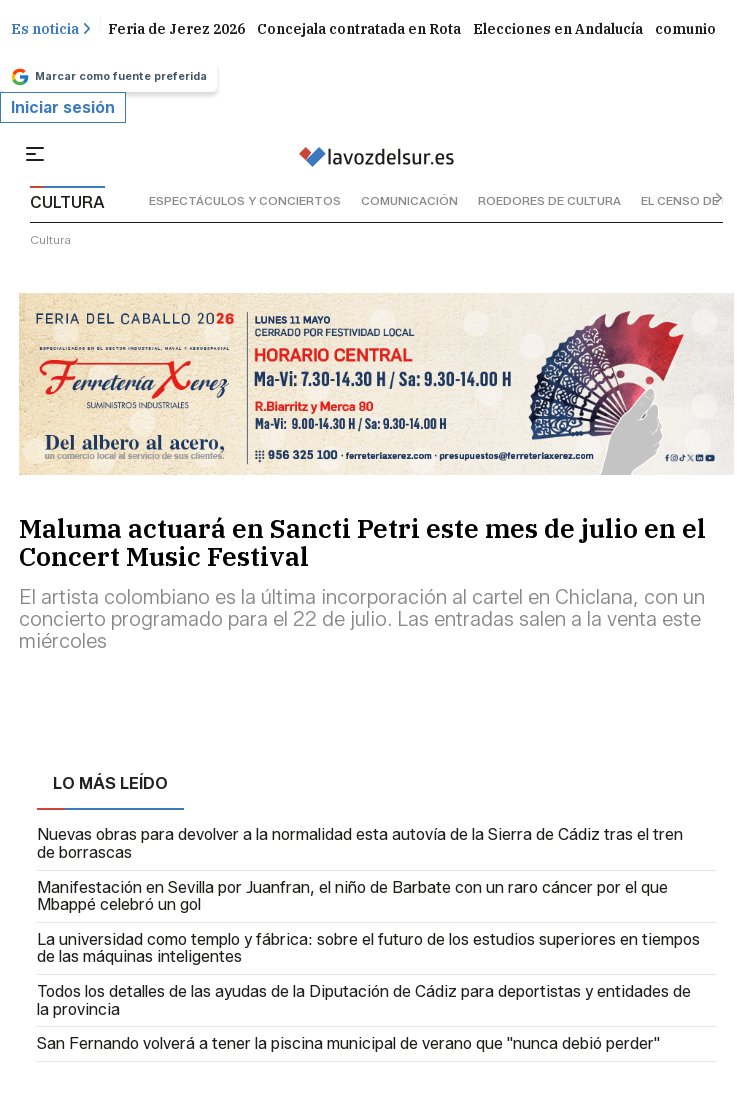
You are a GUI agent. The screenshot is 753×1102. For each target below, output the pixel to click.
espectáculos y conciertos (245, 200)
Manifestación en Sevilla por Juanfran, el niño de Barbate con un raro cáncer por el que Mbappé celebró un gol (352, 896)
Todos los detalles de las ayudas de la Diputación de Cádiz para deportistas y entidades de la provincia (364, 1000)
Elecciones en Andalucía (558, 29)
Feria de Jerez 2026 (176, 29)
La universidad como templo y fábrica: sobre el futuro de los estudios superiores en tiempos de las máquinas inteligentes (368, 948)
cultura (50, 239)
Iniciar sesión (63, 107)
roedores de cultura (549, 200)
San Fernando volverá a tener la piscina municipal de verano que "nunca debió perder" (348, 1044)
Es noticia (51, 29)
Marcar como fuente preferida (108, 77)
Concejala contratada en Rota (359, 29)
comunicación (409, 200)
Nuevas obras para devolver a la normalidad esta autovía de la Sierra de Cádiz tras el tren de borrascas (360, 843)
